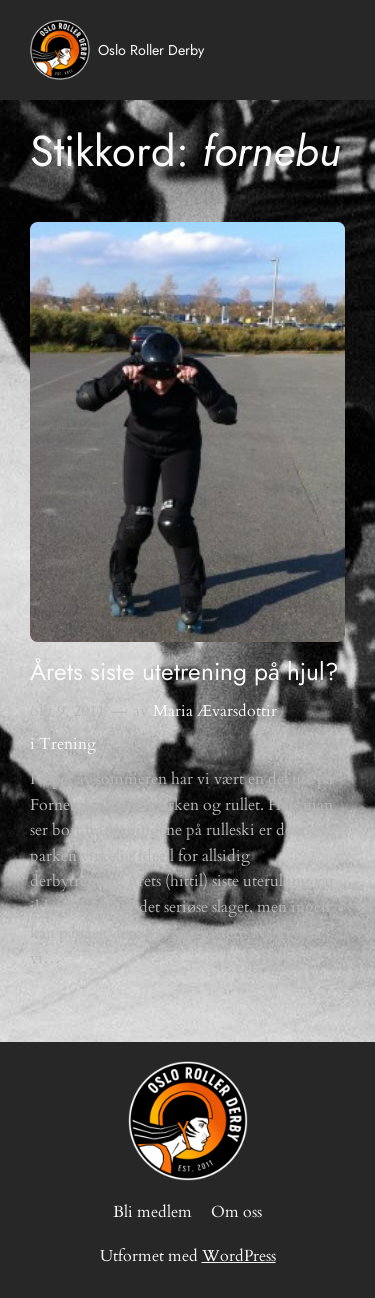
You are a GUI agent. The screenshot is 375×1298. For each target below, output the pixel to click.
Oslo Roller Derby (151, 50)
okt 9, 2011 (67, 711)
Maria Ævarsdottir (215, 711)
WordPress (239, 1256)
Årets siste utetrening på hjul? (184, 671)
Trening (67, 744)
